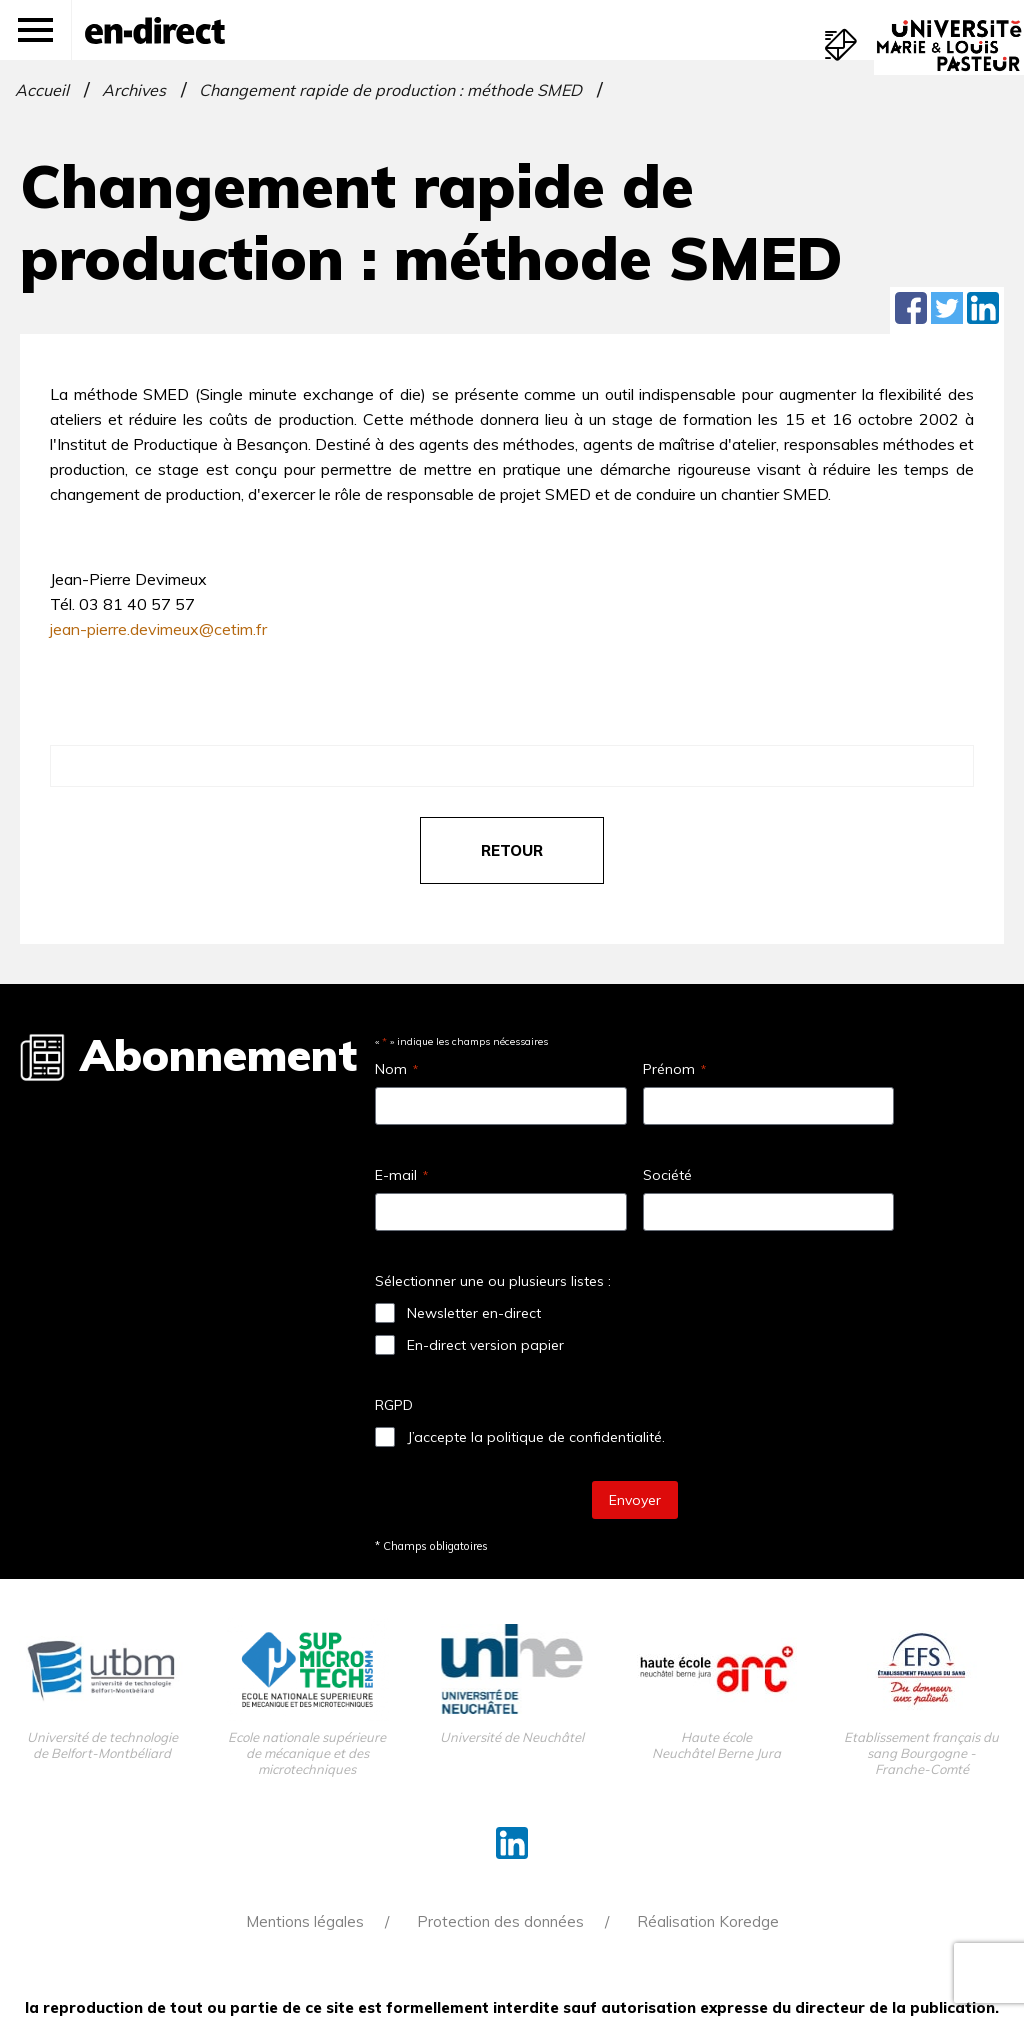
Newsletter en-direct (474, 1313)
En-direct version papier (485, 1345)
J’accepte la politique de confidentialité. (536, 1437)
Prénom (674, 1069)
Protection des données (500, 1921)
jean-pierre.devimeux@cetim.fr (158, 629)
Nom (396, 1069)
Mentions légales (305, 1921)
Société (667, 1175)
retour (512, 850)
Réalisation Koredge (708, 1921)
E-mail (401, 1175)
